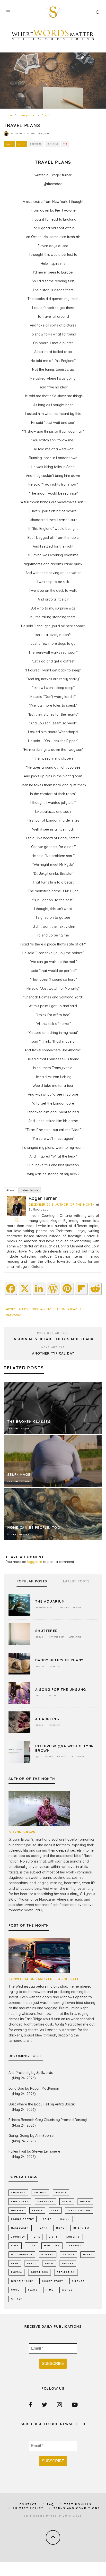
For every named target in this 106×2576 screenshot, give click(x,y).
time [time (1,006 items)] (49, 2289)
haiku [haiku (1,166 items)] (65, 2219)
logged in (34, 1562)
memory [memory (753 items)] (75, 2245)
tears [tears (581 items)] (32, 2289)
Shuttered (46, 1631)
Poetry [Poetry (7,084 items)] (68, 2263)
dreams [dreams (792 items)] (17, 2210)
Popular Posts (32, 1581)
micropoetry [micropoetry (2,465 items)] (22, 2254)
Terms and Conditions (76, 2508)
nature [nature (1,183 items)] (68, 2254)
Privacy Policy (28, 2508)
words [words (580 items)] (67, 2289)
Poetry (21, 144)
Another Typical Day (53, 1353)
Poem (12, 1309)
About (10, 1190)
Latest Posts (29, 1190)
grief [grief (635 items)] (47, 2219)
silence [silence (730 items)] (78, 2281)
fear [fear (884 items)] (55, 2210)
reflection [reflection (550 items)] (66, 2272)
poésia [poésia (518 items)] (16, 2272)
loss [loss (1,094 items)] (15, 2245)
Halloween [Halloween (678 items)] (20, 2227)
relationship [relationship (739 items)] (22, 2281)
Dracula (14, 1314)
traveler (77, 1309)
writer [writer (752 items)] (17, 2298)
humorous (29, 1309)
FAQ (50, 2504)
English (9, 144)
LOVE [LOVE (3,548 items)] (31, 2245)
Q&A (38, 1757)
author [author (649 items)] (40, 2192)
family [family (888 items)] (37, 2210)
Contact (28, 2504)
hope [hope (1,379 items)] (60, 2227)
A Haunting (47, 1719)
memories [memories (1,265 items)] (52, 2245)
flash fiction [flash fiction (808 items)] (79, 2210)
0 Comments (36, 144)
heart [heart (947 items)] (42, 2227)
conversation (53, 1309)
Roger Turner (19, 133)
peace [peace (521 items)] (31, 2263)
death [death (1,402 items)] (66, 2201)
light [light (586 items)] (53, 2236)
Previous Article (53, 1333)
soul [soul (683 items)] (15, 2289)
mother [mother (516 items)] (47, 2254)
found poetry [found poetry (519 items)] (22, 2219)
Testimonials (78, 2504)
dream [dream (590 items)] (85, 2201)
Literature (63, 1607)
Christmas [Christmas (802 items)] (20, 2201)
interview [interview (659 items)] (81, 2227)
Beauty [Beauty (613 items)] (61, 2192)
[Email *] (53, 2348)
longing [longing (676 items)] (73, 2236)
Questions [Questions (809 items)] (39, 2272)
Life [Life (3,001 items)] (37, 2236)
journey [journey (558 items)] (18, 2236)
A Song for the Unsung (60, 1689)
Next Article (53, 1347)
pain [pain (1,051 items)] (14, 2263)
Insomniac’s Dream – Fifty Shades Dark (53, 1339)
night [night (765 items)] (87, 2254)
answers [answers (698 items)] (18, 2192)
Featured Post (44, 1607)
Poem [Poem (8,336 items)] (49, 2263)
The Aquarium (50, 1601)
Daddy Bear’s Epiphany (59, 1660)
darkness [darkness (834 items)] (45, 2201)
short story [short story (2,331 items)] (52, 2281)
